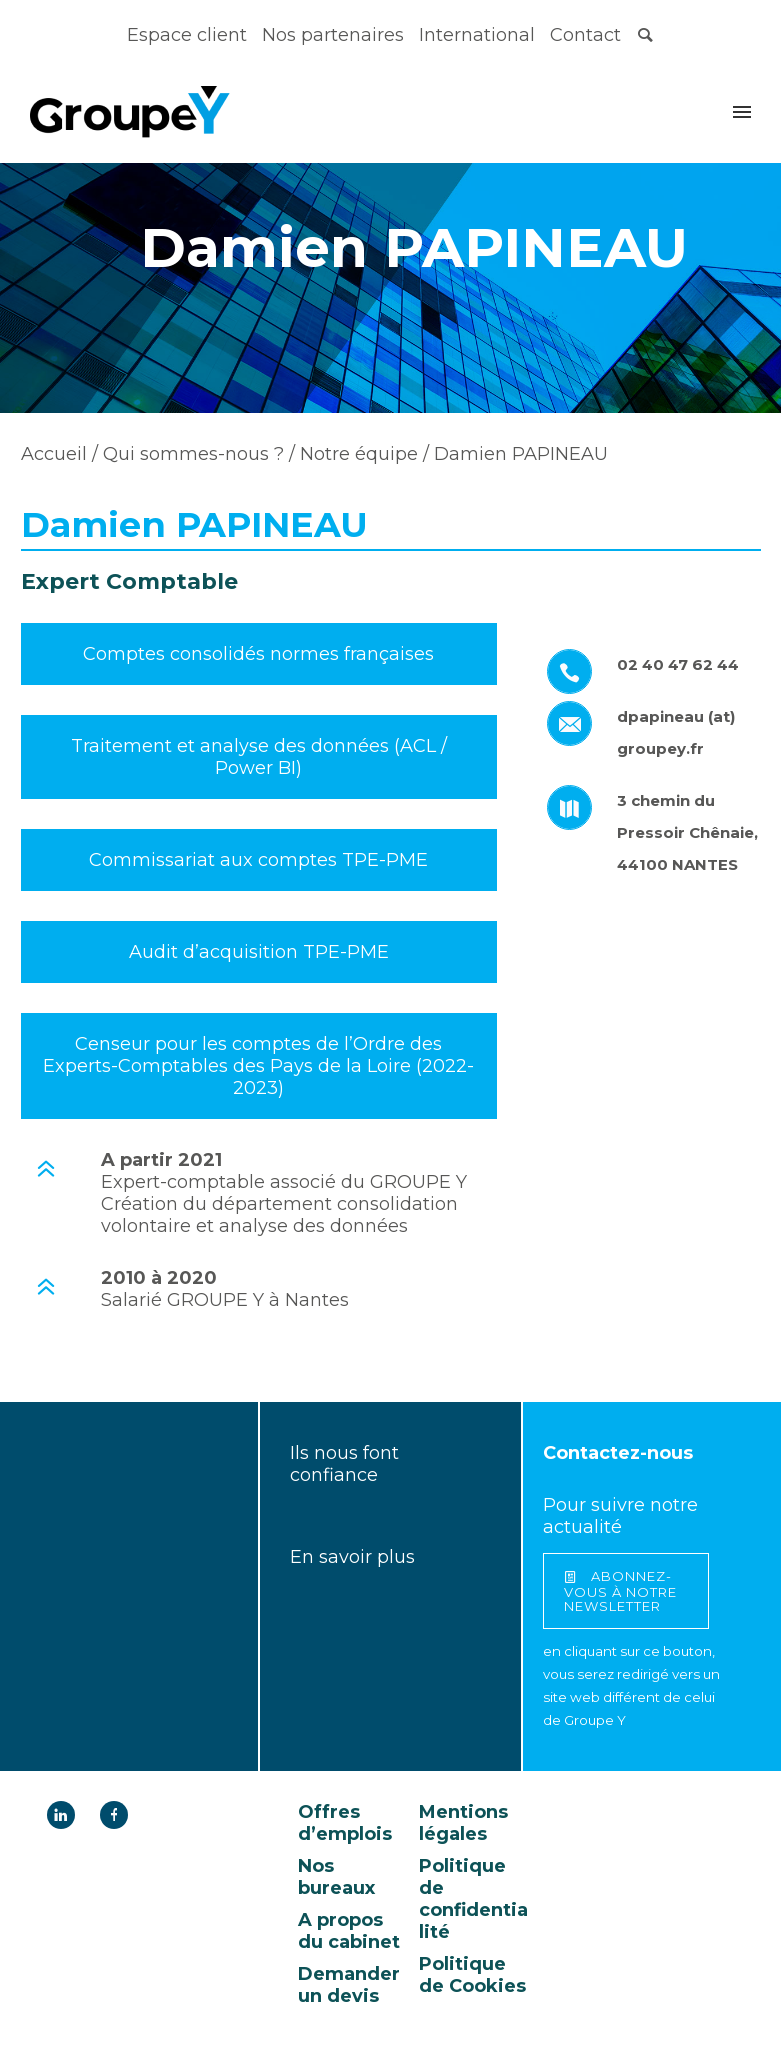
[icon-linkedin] (66, 1815)
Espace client (187, 35)
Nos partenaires (333, 35)
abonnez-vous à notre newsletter (620, 1591)
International (477, 35)
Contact (585, 35)
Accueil (54, 454)
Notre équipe (356, 454)
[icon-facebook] (114, 1815)
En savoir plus (352, 1557)
